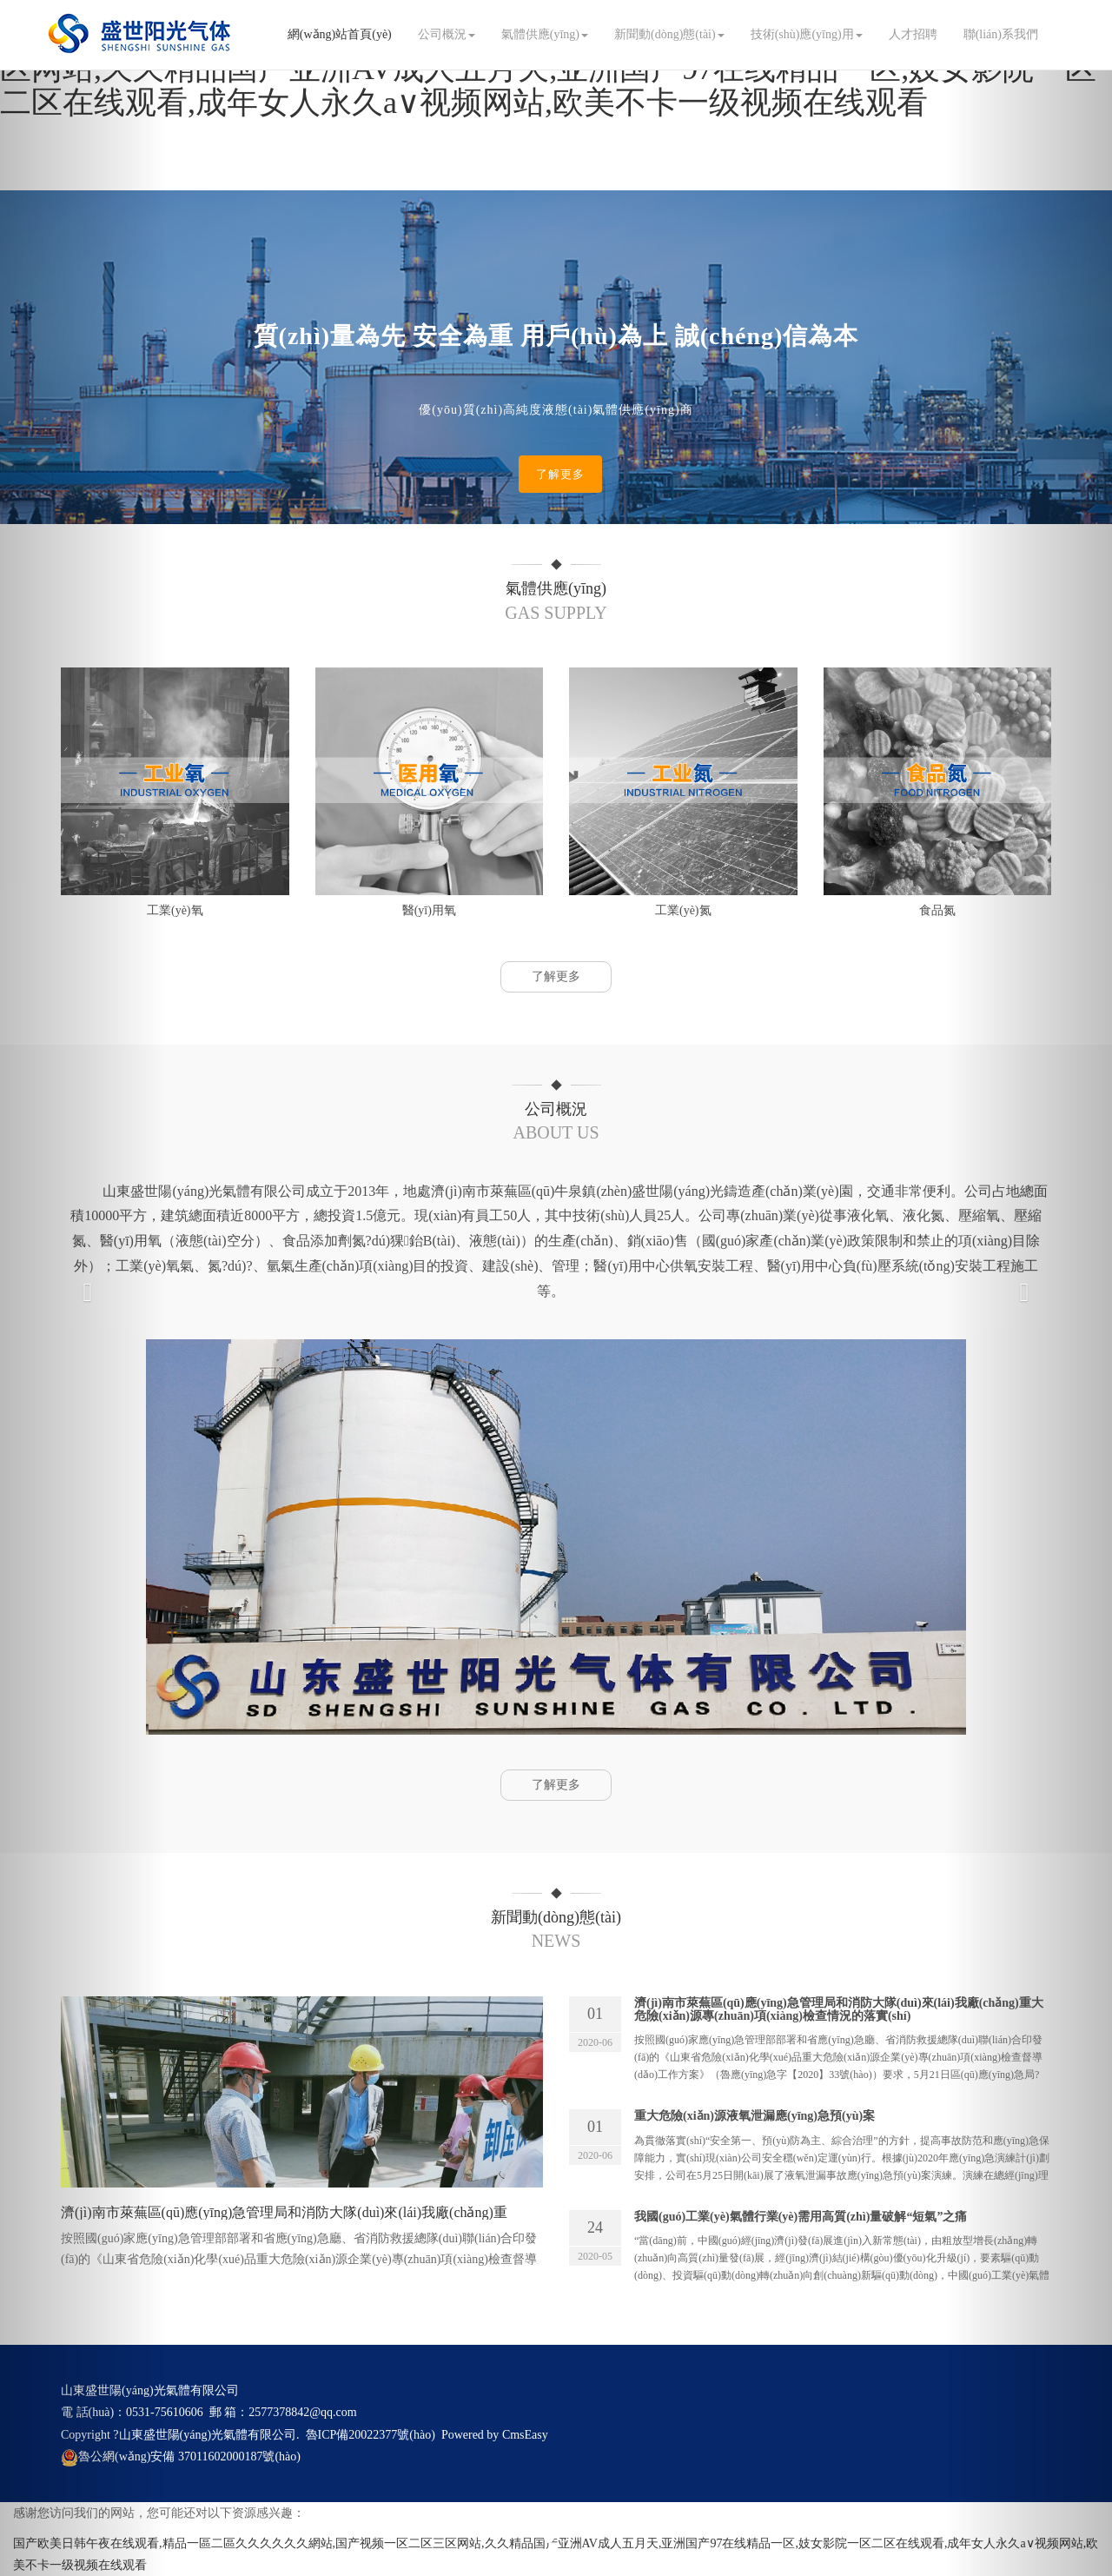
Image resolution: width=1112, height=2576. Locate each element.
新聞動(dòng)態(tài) (669, 34)
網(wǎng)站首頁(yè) (340, 34)
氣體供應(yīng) (544, 34)
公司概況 (446, 34)
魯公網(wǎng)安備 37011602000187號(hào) (181, 2456)
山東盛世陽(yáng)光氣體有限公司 (208, 2434)
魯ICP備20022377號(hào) (370, 2434)
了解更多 (560, 474)
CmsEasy (525, 2434)
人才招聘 (913, 34)
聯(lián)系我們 (1000, 34)
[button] (83, 1288)
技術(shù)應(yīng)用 (807, 34)
